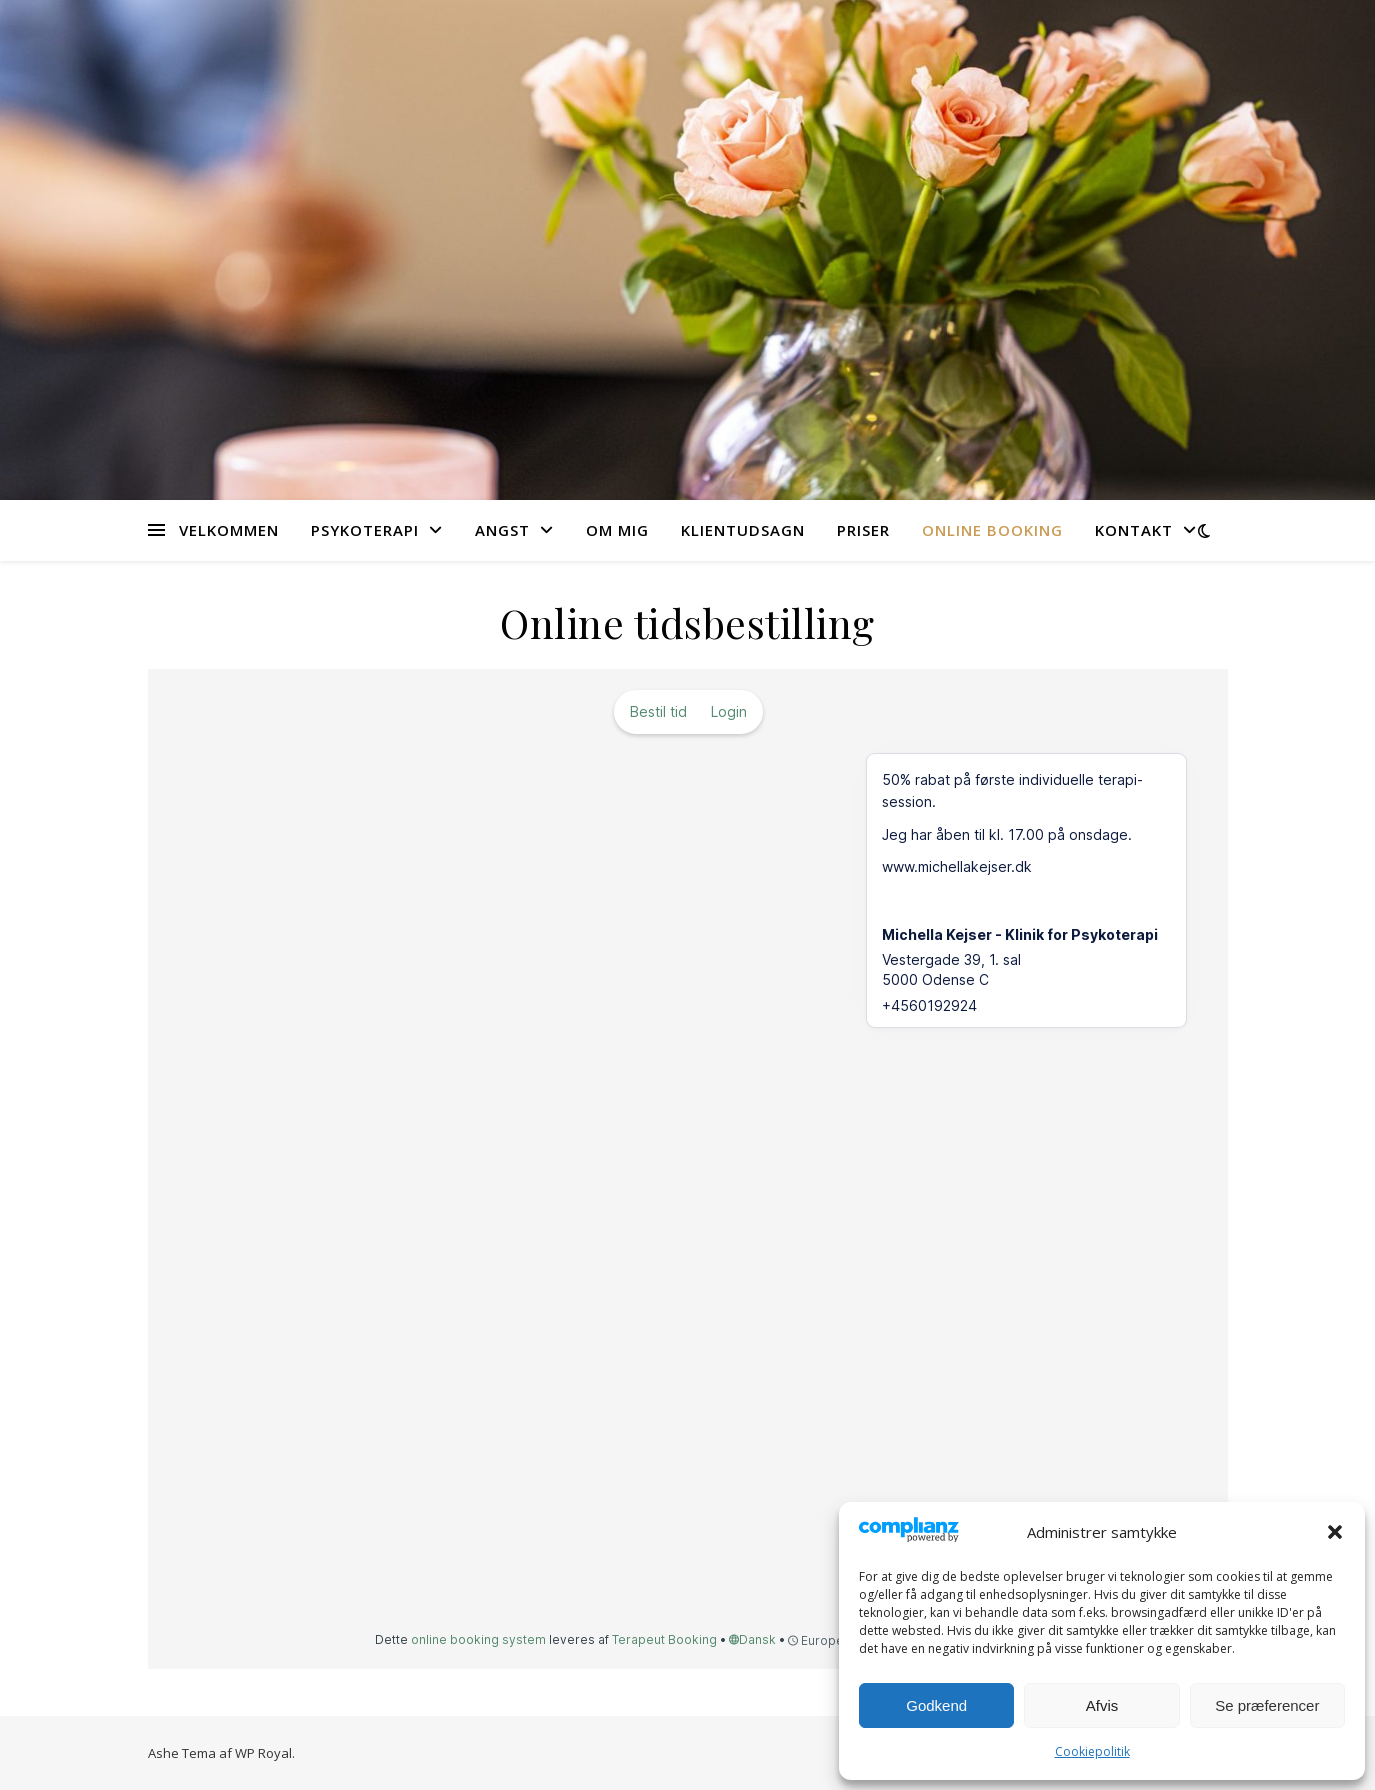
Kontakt (1134, 530)
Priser (863, 530)
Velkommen (229, 530)
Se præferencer (1267, 1705)
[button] (1335, 1532)
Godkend (936, 1705)
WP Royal (263, 1753)
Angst (502, 530)
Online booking (992, 530)
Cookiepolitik (1092, 1751)
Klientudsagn (743, 530)
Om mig (617, 530)
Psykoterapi (365, 530)
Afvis (1102, 1705)
